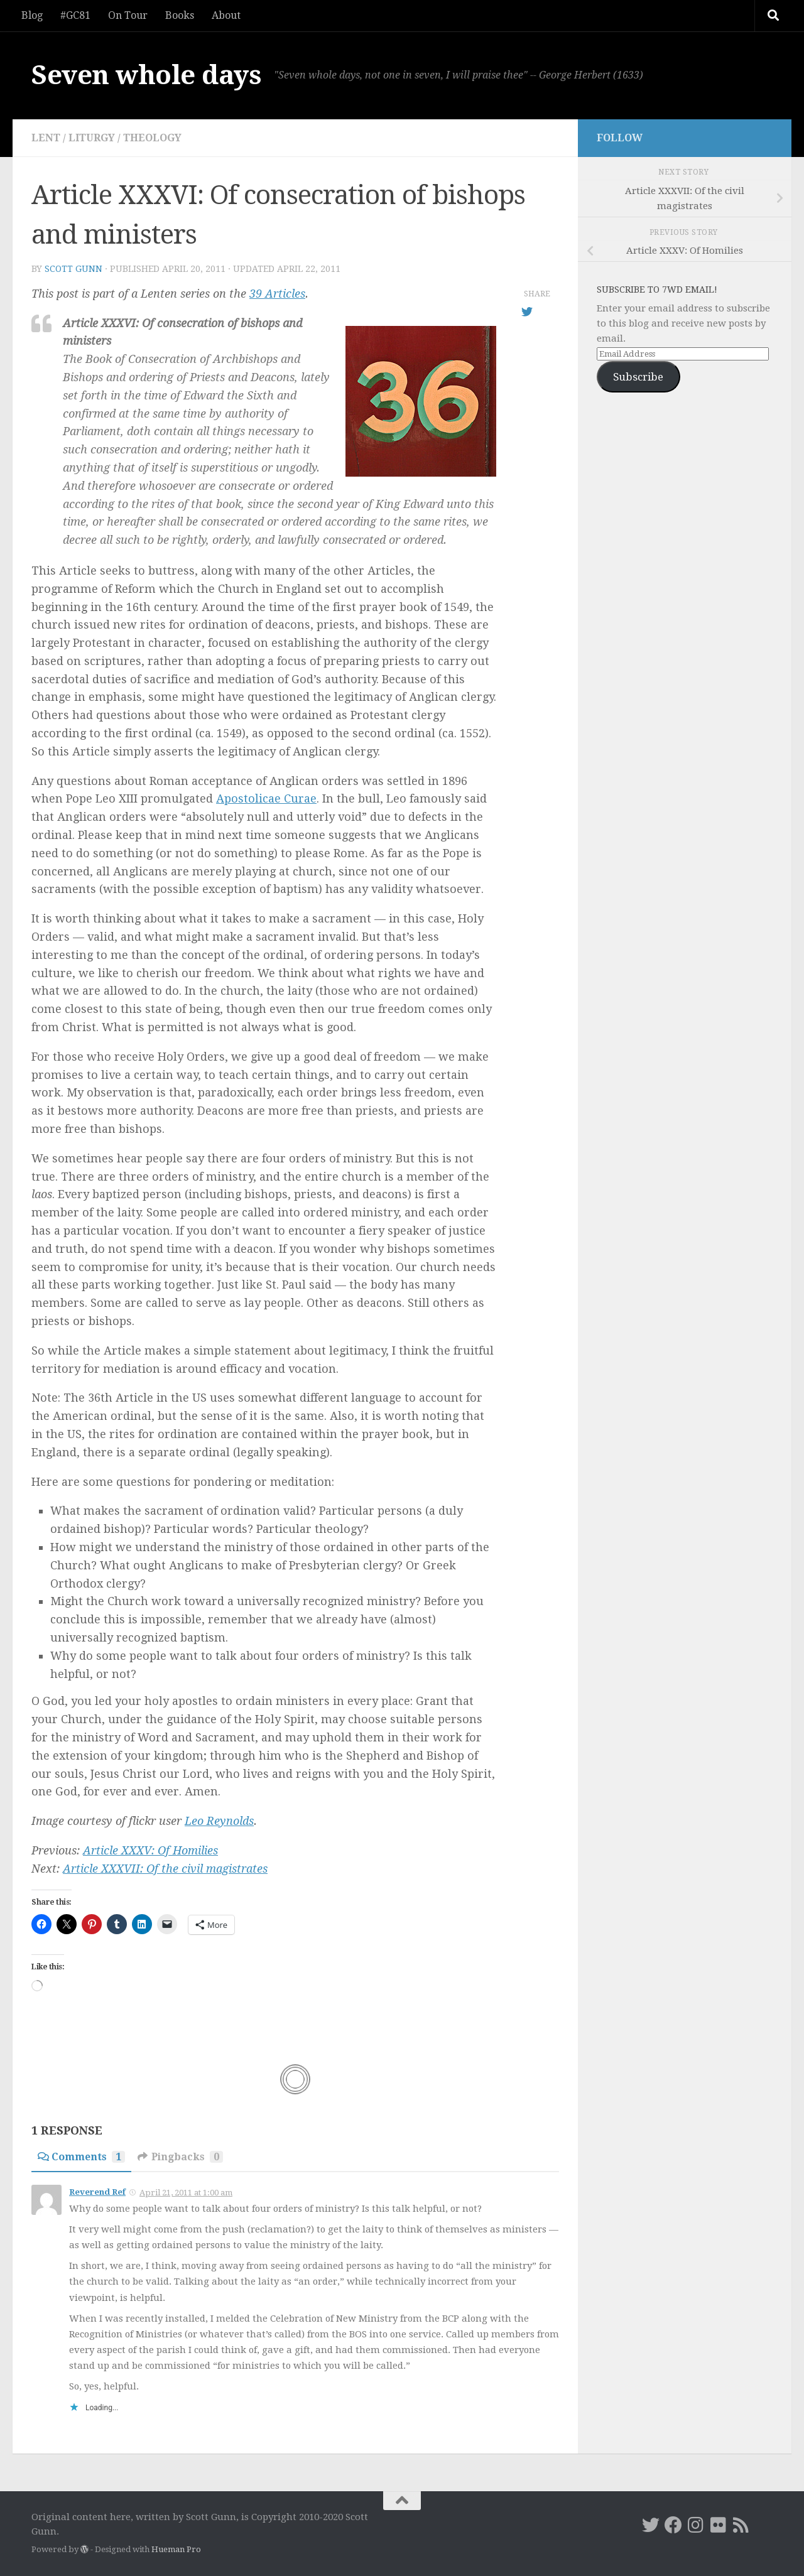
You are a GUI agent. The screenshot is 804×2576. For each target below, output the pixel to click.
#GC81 (75, 15)
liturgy (91, 138)
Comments (81, 2157)
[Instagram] (696, 2525)
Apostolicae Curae (266, 798)
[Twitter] (651, 2525)
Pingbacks (180, 2157)
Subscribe (638, 377)
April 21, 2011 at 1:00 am (185, 2192)
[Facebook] (673, 2525)
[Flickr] (718, 2525)
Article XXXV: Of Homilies (150, 1850)
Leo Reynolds (219, 1820)
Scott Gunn (73, 269)
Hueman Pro (176, 2549)
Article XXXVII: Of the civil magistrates (165, 1868)
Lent (45, 138)
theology (152, 138)
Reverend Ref (97, 2192)
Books (179, 15)
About (226, 15)
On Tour (128, 15)
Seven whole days (146, 75)
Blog (32, 15)
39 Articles (277, 293)
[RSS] (741, 2525)
